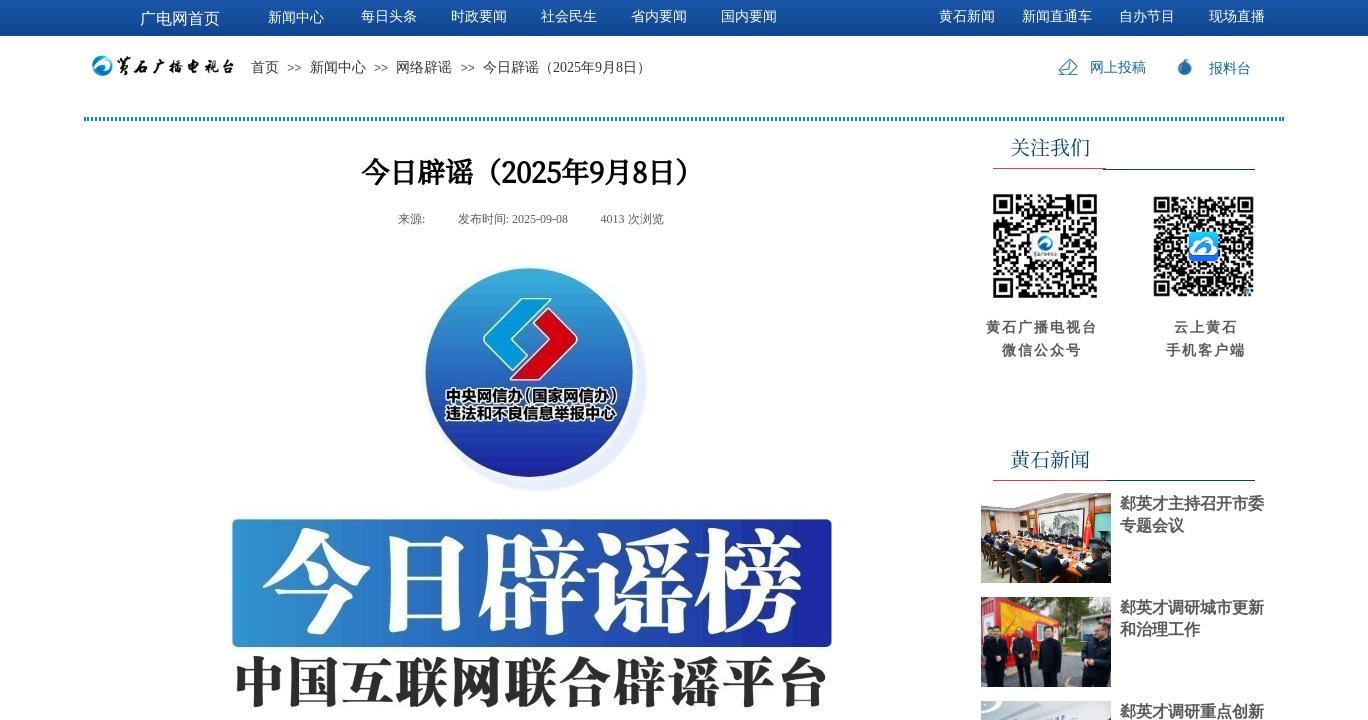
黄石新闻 (967, 16)
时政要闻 (479, 16)
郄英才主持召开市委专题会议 (1192, 514)
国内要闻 (749, 16)
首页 (265, 67)
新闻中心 (338, 67)
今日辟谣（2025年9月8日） (567, 67)
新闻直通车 (1057, 16)
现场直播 (1237, 16)
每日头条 (389, 16)
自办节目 (1147, 16)
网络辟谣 (424, 67)
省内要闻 (659, 16)
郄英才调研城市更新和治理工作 (1192, 618)
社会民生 (569, 16)
